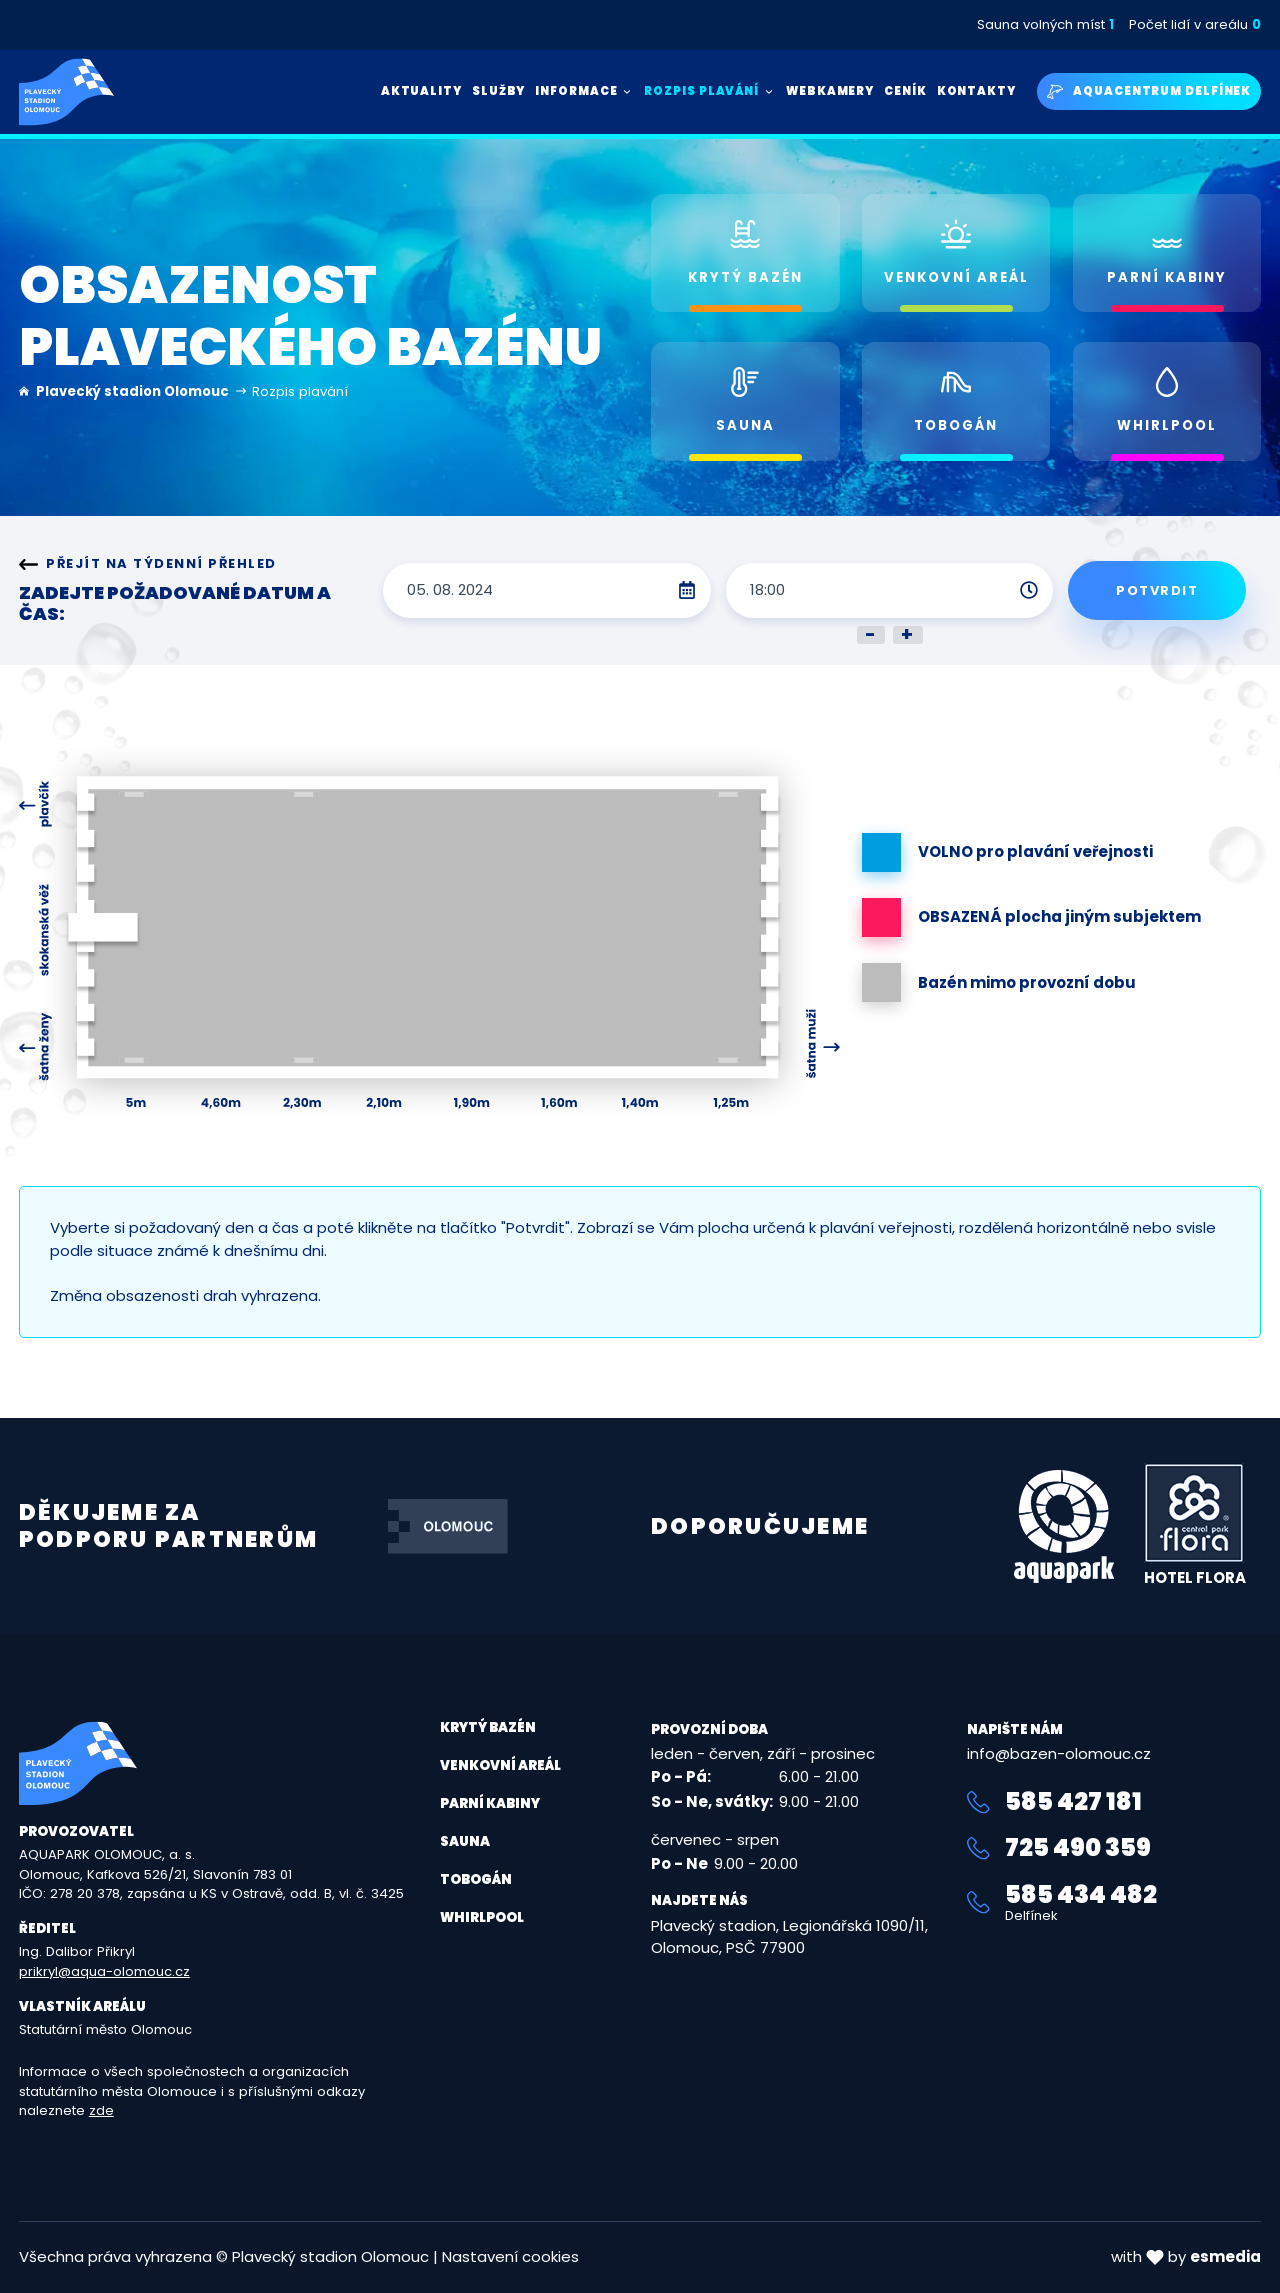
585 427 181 (1054, 1802)
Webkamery (830, 91)
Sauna (465, 1841)
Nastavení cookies (510, 2256)
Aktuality (421, 91)
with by (1186, 2256)
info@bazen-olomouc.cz (1059, 1753)
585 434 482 (1114, 1902)
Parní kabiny (490, 1803)
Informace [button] (584, 91)
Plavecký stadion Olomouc (132, 391)
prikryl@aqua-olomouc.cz (104, 1971)
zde (101, 2110)
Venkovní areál (500, 1765)
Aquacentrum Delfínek (1149, 91)
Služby (498, 91)
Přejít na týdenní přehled (148, 564)
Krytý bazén (488, 1727)
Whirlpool (482, 1917)
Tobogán (476, 1879)
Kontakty (976, 91)
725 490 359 (1059, 1848)
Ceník (905, 91)
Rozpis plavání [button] (710, 91)
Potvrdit (1157, 590)
